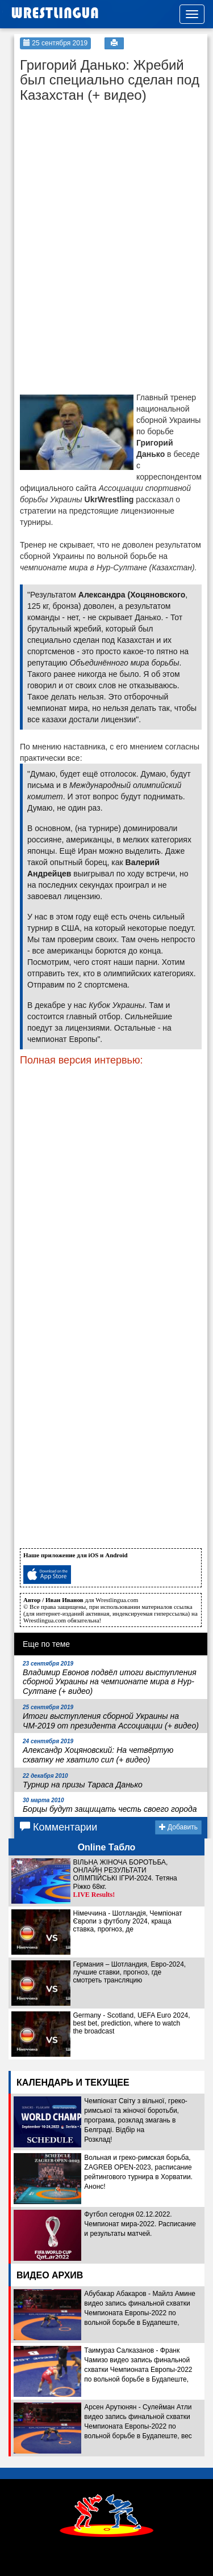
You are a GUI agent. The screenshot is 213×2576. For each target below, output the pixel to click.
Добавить (178, 1827)
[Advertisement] (105, 179)
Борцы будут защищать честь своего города (110, 1805)
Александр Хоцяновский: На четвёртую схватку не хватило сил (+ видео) (98, 1751)
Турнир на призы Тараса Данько (83, 1781)
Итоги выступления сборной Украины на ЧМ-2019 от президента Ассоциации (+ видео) (111, 1717)
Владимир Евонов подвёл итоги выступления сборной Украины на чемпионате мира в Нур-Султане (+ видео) (110, 1678)
